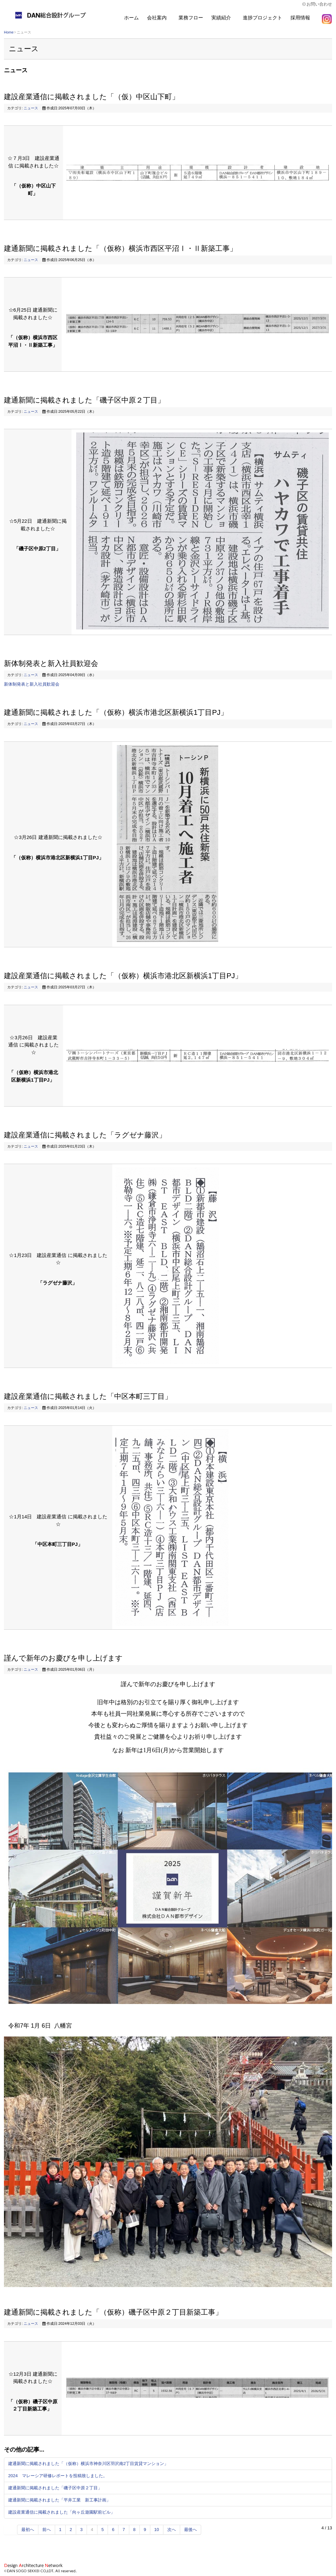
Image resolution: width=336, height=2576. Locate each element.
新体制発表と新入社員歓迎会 (51, 663)
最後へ (190, 2529)
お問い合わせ (319, 4)
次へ (171, 2529)
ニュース (31, 108)
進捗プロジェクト (262, 17)
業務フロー (190, 17)
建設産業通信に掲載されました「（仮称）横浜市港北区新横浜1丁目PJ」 (123, 976)
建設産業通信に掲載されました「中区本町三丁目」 (88, 1396)
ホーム (131, 17)
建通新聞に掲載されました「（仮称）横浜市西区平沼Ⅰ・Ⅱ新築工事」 (120, 248)
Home (8, 32)
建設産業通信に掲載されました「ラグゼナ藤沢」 (85, 1135)
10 (156, 2529)
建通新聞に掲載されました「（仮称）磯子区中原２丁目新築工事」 (113, 2312)
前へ (46, 2529)
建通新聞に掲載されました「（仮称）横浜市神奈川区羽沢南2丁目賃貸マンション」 (88, 2463)
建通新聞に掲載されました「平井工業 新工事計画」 (59, 2500)
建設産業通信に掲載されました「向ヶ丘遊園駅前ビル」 (61, 2512)
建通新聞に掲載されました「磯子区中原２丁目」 (84, 400)
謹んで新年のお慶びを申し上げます (63, 1658)
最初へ (27, 2529)
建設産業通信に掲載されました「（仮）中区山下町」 (91, 97)
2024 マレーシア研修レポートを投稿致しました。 (57, 2475)
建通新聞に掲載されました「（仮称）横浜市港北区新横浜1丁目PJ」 (116, 712)
